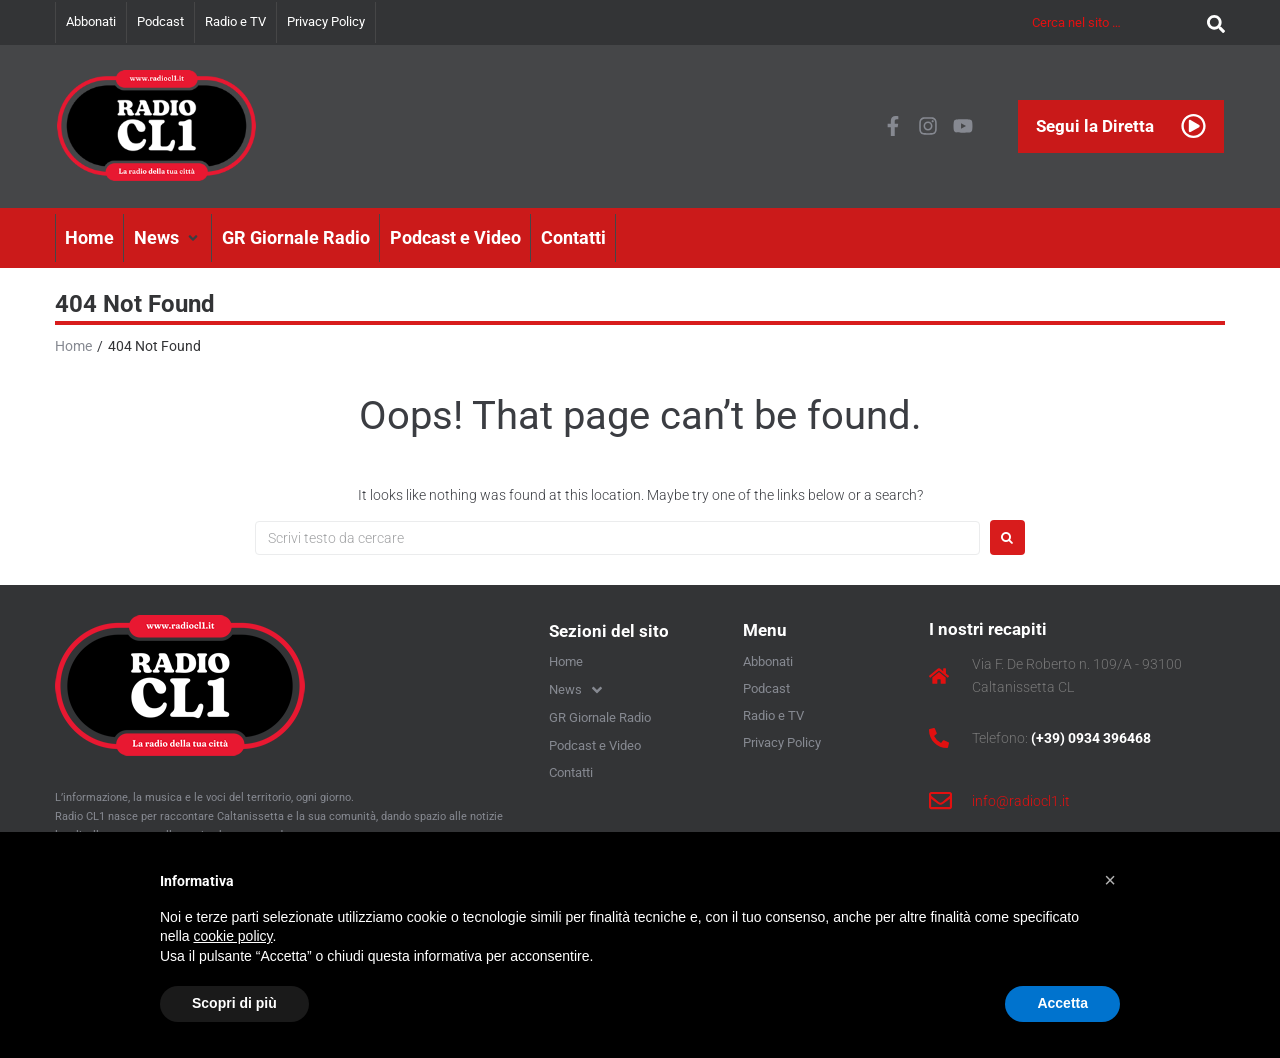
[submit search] (1211, 22)
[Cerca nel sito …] (1114, 22)
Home (73, 346)
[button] (168, 238)
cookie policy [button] (232, 936)
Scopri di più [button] (234, 1003)
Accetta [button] (1062, 1003)
